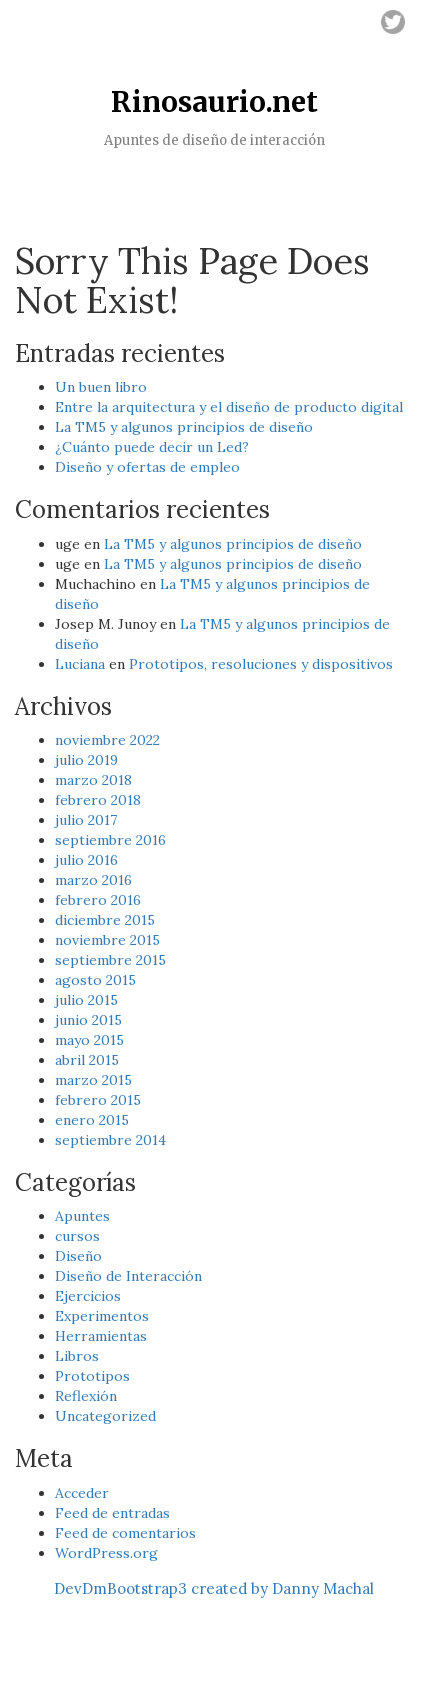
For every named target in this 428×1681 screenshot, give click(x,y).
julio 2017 (86, 820)
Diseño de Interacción (128, 1276)
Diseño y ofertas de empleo (147, 467)
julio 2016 (86, 860)
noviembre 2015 (107, 940)
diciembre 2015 (105, 920)
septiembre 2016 (110, 840)
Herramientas (101, 1336)
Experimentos (102, 1316)
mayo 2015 (89, 1040)
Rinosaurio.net (214, 102)
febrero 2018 (98, 800)
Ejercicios (88, 1296)
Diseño (78, 1256)
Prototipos (92, 1376)
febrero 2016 (98, 900)
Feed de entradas (112, 1513)
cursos (77, 1236)
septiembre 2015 (110, 960)
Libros (77, 1356)
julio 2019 (86, 760)
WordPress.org (106, 1553)
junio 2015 (88, 1020)
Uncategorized (105, 1416)
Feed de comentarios (125, 1533)
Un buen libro (101, 387)
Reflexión (86, 1396)
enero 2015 (92, 1120)
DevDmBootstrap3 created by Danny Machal (214, 1588)
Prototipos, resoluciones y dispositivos (261, 664)
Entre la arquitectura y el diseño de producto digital (229, 407)
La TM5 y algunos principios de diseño (184, 427)
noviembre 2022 (107, 740)
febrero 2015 (98, 1100)
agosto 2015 (95, 980)
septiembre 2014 (110, 1140)
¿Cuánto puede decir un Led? (152, 447)
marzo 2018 (93, 780)
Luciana (80, 664)
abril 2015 (87, 1060)
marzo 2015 (93, 1080)
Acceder (82, 1493)
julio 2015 (86, 1000)
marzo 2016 (93, 880)
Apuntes (82, 1216)
